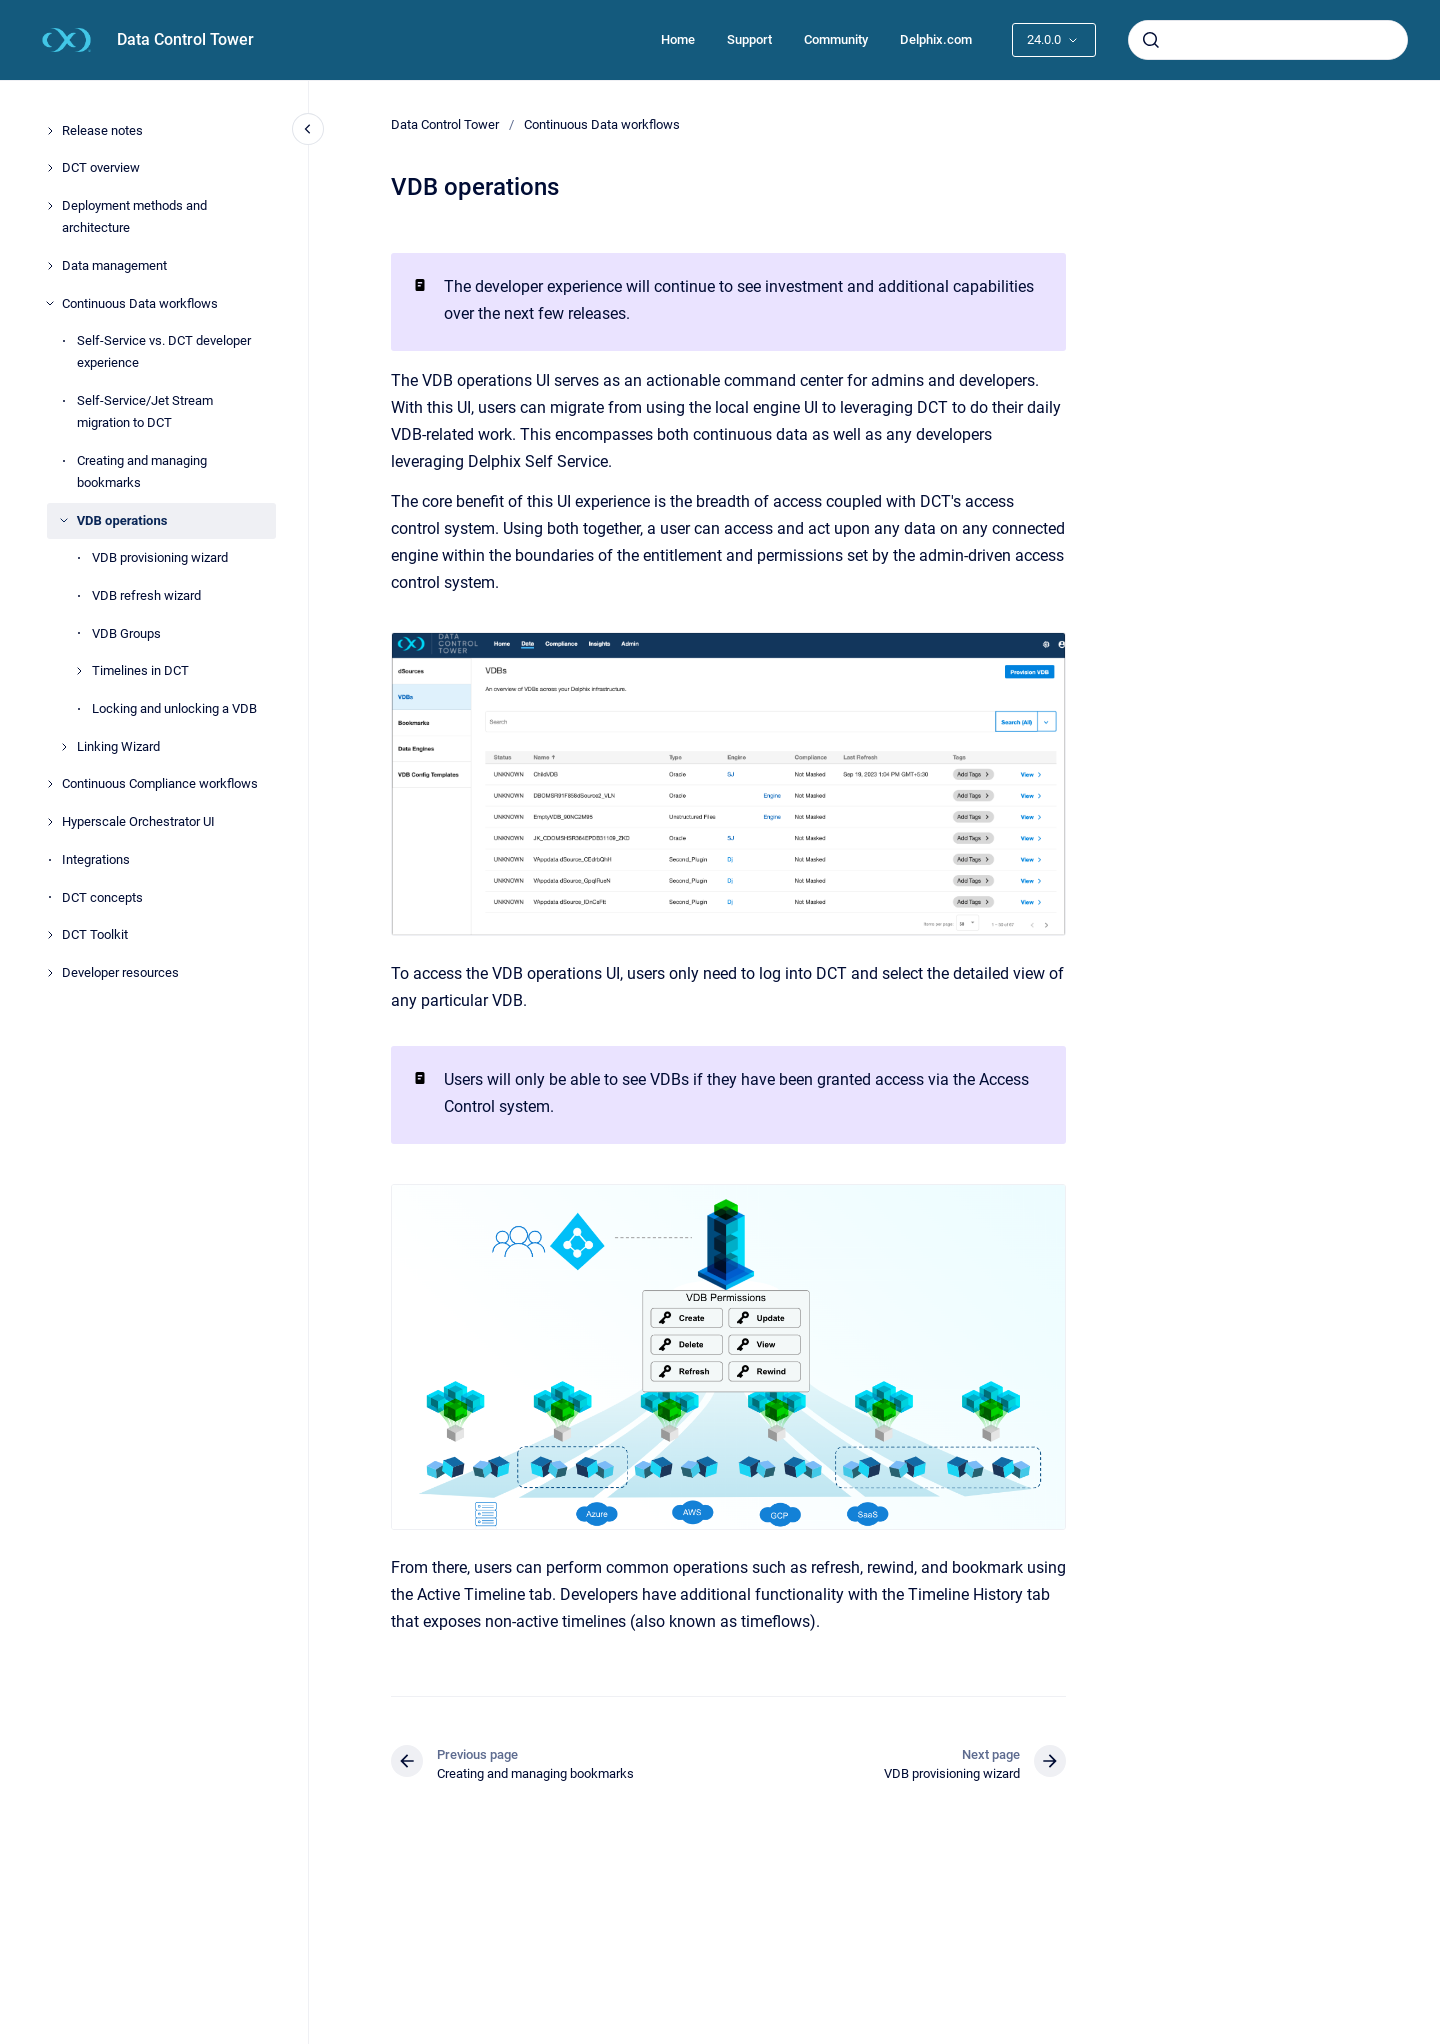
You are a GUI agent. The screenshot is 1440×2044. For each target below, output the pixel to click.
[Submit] (1151, 40)
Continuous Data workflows (140, 303)
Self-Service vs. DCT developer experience (164, 351)
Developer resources (120, 972)
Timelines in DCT (140, 670)
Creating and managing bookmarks (142, 471)
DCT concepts (102, 897)
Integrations (96, 859)
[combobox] (1268, 40)
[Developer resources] (50, 973)
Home (678, 39)
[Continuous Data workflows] (50, 303)
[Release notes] (50, 131)
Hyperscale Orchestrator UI (138, 821)
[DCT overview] (50, 168)
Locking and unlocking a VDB (174, 708)
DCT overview (101, 167)
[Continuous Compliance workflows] (50, 784)
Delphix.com (936, 39)
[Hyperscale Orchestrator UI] (50, 822)
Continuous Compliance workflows (160, 783)
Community (836, 39)
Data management (114, 265)
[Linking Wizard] (64, 747)
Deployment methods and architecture (134, 216)
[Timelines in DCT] (79, 671)
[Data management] (50, 266)
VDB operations (122, 520)
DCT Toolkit (95, 934)
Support (749, 39)
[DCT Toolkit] (50, 935)
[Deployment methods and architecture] (50, 206)
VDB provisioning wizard (160, 557)
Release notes (102, 130)
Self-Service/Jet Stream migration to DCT (145, 411)
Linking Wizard (118, 746)
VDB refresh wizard (146, 595)
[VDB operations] (64, 520)
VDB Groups (126, 633)
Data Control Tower (185, 39)
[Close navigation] (308, 129)
